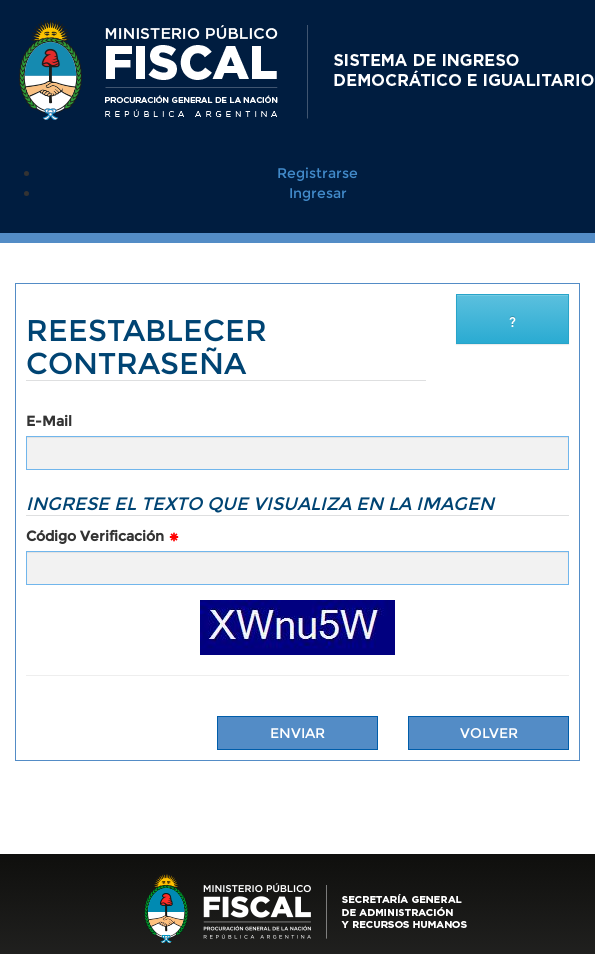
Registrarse (317, 173)
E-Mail (49, 421)
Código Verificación (102, 536)
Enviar (297, 733)
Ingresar (318, 193)
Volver (489, 733)
